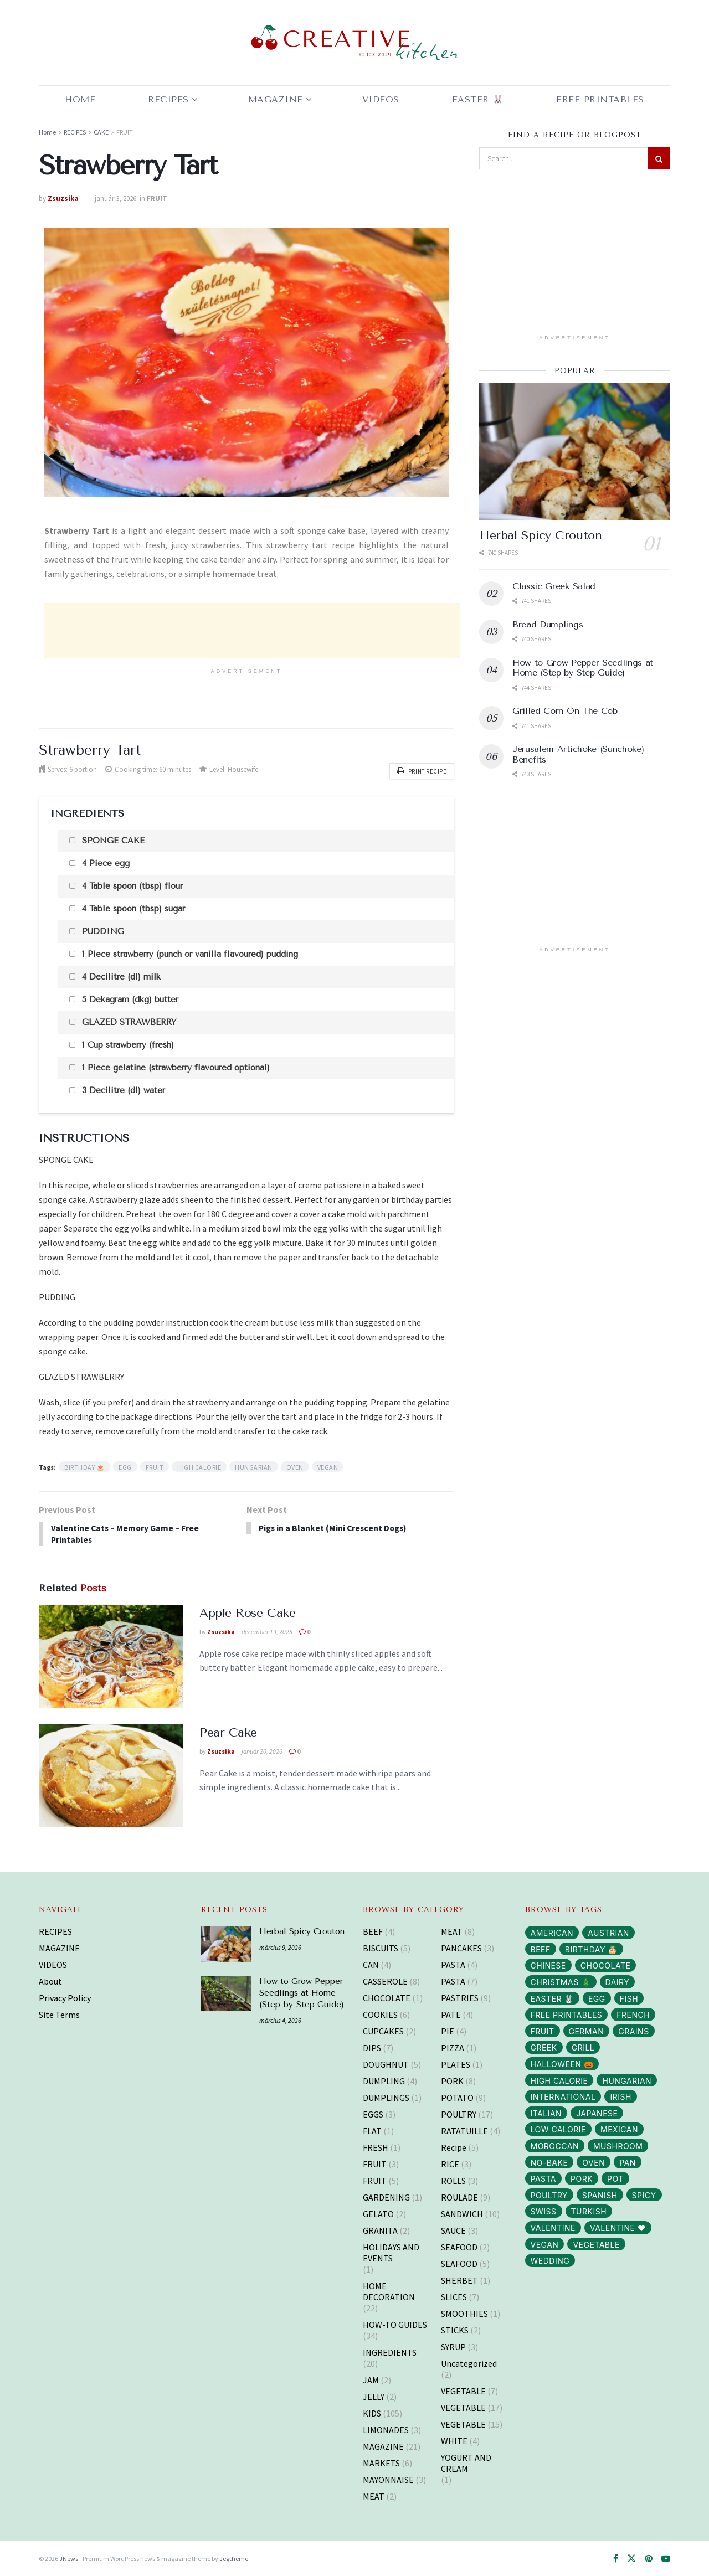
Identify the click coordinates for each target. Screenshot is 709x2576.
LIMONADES (386, 2428)
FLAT (372, 2129)
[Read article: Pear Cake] (111, 1774)
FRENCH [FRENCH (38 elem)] (633, 2013)
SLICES (454, 2295)
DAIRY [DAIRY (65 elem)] (617, 1981)
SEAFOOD (459, 2246)
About (50, 1980)
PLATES (455, 2063)
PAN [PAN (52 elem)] (627, 2161)
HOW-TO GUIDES (395, 2323)
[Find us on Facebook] (615, 2558)
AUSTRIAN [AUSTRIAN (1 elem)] (608, 1931)
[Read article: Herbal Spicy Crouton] (574, 451)
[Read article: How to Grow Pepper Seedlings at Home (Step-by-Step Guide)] (226, 1992)
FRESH (375, 2146)
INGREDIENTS (390, 2351)
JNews (68, 2557)
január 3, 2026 (115, 198)
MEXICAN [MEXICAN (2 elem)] (619, 2129)
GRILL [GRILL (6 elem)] (583, 2047)
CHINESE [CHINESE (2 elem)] (548, 1965)
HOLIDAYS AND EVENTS (391, 2251)
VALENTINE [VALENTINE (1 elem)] (553, 2227)
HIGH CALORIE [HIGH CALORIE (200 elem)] (559, 2079)
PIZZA (452, 2046)
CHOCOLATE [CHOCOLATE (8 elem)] (605, 1965)
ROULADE (459, 2196)
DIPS (372, 2046)
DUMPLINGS (386, 2096)
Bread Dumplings (547, 624)
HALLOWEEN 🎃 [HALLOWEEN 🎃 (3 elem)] (562, 2063)
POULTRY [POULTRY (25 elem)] (549, 2194)
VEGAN (327, 1465)
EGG (125, 1465)
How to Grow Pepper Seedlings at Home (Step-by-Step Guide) (582, 667)
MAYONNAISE (388, 2478)
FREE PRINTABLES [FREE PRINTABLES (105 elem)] (567, 2013)
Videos (380, 99)
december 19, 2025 (267, 1630)
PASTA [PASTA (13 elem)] (544, 2177)
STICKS (455, 2329)
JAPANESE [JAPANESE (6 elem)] (597, 2112)
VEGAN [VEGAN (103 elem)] (545, 2243)
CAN (371, 1963)
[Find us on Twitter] (631, 2558)
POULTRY (458, 2113)
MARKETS (381, 2461)
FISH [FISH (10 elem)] (629, 1997)
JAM (371, 2378)
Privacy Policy (65, 1996)
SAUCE (453, 2229)
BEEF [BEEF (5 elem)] (541, 1948)
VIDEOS (53, 1963)
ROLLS (453, 2179)
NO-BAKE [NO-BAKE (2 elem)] (549, 2161)
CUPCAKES (383, 2030)
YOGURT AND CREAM (466, 2462)
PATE (451, 2013)
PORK (452, 2079)
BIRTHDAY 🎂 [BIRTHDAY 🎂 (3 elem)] (591, 1948)
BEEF (373, 1930)
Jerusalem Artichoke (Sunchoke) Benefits (578, 754)
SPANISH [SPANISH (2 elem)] (600, 2194)
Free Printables (600, 99)
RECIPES (168, 99)
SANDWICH (462, 2212)
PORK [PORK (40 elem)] (582, 2177)
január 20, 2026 (262, 1750)
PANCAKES (461, 1946)
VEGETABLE (463, 2389)
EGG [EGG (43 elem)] (596, 1997)
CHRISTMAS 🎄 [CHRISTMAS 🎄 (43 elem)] (561, 1981)
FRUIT (124, 132)
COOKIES (380, 2013)
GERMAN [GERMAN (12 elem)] (586, 2030)
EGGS (373, 2113)
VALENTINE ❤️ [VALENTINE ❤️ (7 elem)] (618, 2227)
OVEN (295, 1465)
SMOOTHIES (464, 2312)
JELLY (373, 2395)
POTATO (457, 2096)
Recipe (453, 2146)
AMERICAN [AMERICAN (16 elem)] (552, 1931)
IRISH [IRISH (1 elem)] (620, 2095)
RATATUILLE (464, 2129)
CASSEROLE (385, 1980)
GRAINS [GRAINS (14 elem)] (633, 2030)
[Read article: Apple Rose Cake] (111, 1655)
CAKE (101, 132)
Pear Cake (228, 1731)
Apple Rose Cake (247, 1612)
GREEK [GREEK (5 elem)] (544, 2047)
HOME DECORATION (389, 2290)
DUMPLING (384, 2079)
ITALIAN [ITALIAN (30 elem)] (546, 2112)
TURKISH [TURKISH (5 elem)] (589, 2210)
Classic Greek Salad (553, 586)
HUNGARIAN (254, 1465)
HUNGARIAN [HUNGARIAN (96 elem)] (626, 2079)
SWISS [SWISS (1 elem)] (544, 2210)
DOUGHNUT (386, 2063)
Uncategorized (469, 2362)
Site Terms (59, 2013)
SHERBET (459, 2279)
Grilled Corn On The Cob (565, 710)
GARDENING (386, 2196)
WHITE (454, 2439)
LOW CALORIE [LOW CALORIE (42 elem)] (558, 2129)
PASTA (453, 1963)
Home (80, 99)
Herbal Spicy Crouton (540, 535)
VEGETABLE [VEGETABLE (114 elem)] (596, 2243)
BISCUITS (380, 1946)
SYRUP (453, 2345)
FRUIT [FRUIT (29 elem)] (542, 2030)
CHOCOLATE (386, 1996)
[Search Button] (659, 158)
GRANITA (380, 2229)
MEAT (373, 2495)
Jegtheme (233, 2557)
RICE (450, 2162)
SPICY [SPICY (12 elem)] (644, 2194)
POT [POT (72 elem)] (615, 2177)
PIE (447, 2030)
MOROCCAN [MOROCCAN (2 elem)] (555, 2145)
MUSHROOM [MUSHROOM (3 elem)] (618, 2145)
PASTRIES (460, 1996)
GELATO (378, 2212)
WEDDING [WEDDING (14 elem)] (550, 2259)
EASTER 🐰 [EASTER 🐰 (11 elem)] (552, 1997)
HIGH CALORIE (199, 1465)
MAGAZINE (275, 99)
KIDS (372, 2412)
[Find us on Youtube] (665, 2558)
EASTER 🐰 (478, 99)
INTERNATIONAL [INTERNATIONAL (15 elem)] (563, 2095)
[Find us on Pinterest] (649, 2558)
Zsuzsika (63, 198)
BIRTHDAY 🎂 (84, 1465)
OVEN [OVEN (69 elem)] (593, 2161)
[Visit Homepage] (354, 43)
